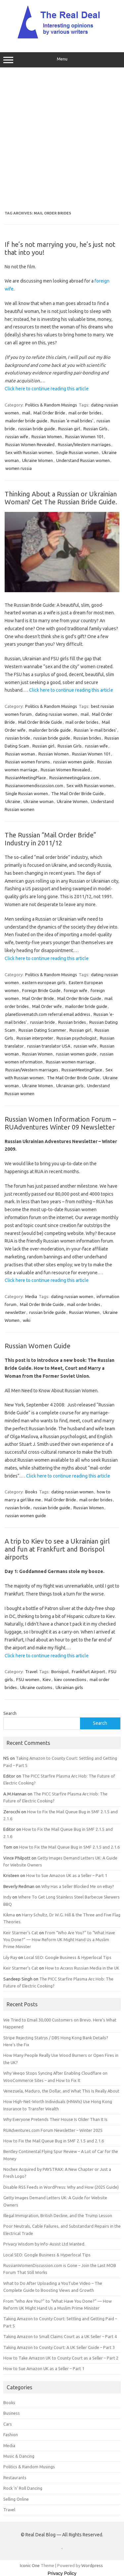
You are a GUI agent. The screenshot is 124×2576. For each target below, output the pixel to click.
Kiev (47, 1679)
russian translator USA (48, 1046)
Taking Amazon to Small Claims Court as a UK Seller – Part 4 (60, 2336)
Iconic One (30, 2565)
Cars (7, 2424)
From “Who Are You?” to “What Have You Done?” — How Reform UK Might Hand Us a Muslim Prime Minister (59, 1939)
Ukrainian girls (70, 1085)
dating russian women (56, 714)
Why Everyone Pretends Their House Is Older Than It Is (55, 2119)
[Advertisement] (62, 139)
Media (31, 1296)
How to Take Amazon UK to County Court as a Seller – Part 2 (60, 2358)
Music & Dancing (18, 2456)
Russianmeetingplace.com (74, 777)
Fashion (10, 2434)
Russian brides (87, 738)
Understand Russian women (83, 460)
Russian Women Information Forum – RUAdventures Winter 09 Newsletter (60, 1123)
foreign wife (75, 990)
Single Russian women (77, 452)
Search (10, 1713)
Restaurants (14, 2477)
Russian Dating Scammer (42, 1030)
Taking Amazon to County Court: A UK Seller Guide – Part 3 (59, 2347)
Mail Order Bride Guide (40, 722)
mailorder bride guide (26, 420)
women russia (18, 468)
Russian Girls (95, 428)
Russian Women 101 (84, 436)
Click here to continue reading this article (47, 388)
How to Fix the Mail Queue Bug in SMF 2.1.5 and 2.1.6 (69, 1847)
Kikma (9, 1914)
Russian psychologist (77, 1038)
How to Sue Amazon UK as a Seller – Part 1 (66, 1875)
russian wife (16, 436)
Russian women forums (27, 761)
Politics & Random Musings (51, 405)
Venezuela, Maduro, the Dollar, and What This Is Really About (61, 2091)
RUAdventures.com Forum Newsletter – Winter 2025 (53, 2130)
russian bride (17, 738)
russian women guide (73, 761)
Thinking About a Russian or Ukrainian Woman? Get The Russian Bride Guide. (61, 498)
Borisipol (59, 1671)
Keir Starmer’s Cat (20, 1932)
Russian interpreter (35, 1038)
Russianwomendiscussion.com (34, 785)
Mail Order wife (47, 1006)
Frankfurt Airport (88, 1671)
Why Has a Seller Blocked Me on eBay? (77, 1886)
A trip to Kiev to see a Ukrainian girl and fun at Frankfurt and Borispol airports (57, 1549)
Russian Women (46, 436)
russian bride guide (36, 428)
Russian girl (69, 428)
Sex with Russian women (29, 452)
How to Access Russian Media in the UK (82, 1968)
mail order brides (85, 412)
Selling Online (16, 2499)
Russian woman (20, 753)
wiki (26, 1320)
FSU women (27, 1679)
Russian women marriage (70, 1061)
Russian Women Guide (37, 1346)
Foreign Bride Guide (41, 990)
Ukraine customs (36, 1687)
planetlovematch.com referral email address (47, 1014)
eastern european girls (43, 982)
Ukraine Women (37, 460)
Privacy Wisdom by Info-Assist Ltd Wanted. (44, 2244)
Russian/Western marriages (84, 444)
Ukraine (12, 801)
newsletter (15, 1312)
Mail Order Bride (49, 412)
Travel (31, 1671)
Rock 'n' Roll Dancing (22, 2488)
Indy (7, 1897)
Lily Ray (10, 1957)
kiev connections (70, 1679)
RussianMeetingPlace (25, 777)
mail (26, 412)
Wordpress (92, 2565)
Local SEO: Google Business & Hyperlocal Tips (67, 1957)
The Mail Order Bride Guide (77, 793)
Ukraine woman (38, 801)
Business (11, 2413)
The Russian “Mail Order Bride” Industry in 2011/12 (50, 839)
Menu (62, 60)
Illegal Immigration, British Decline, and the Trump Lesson (57, 2215)
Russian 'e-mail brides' (72, 420)
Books (31, 1491)
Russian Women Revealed (30, 444)
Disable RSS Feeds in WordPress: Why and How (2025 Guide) (61, 2187)
